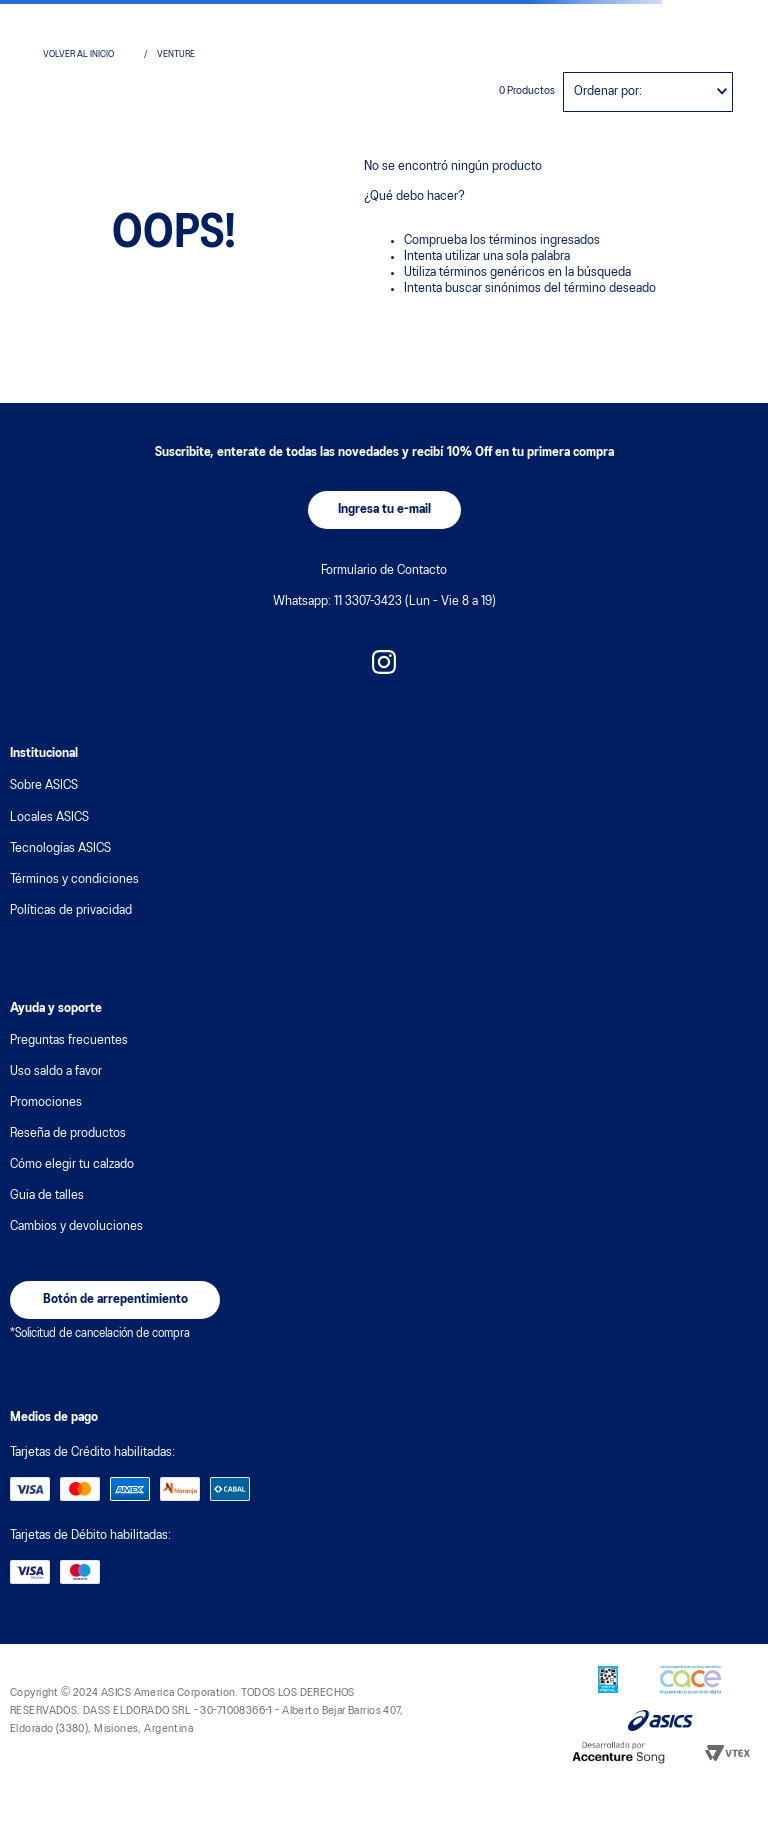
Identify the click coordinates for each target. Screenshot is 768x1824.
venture (176, 54)
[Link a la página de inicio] (88, 55)
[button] (384, 510)
